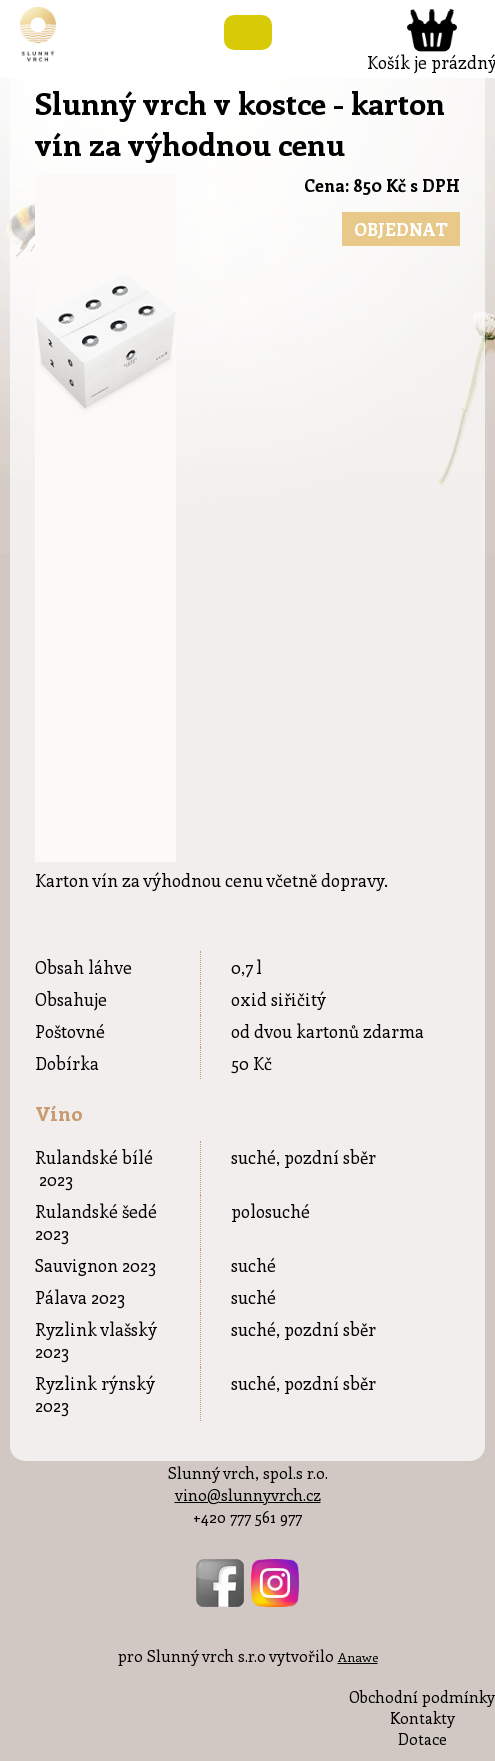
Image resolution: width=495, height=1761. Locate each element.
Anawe (358, 1656)
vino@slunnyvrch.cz (248, 1494)
